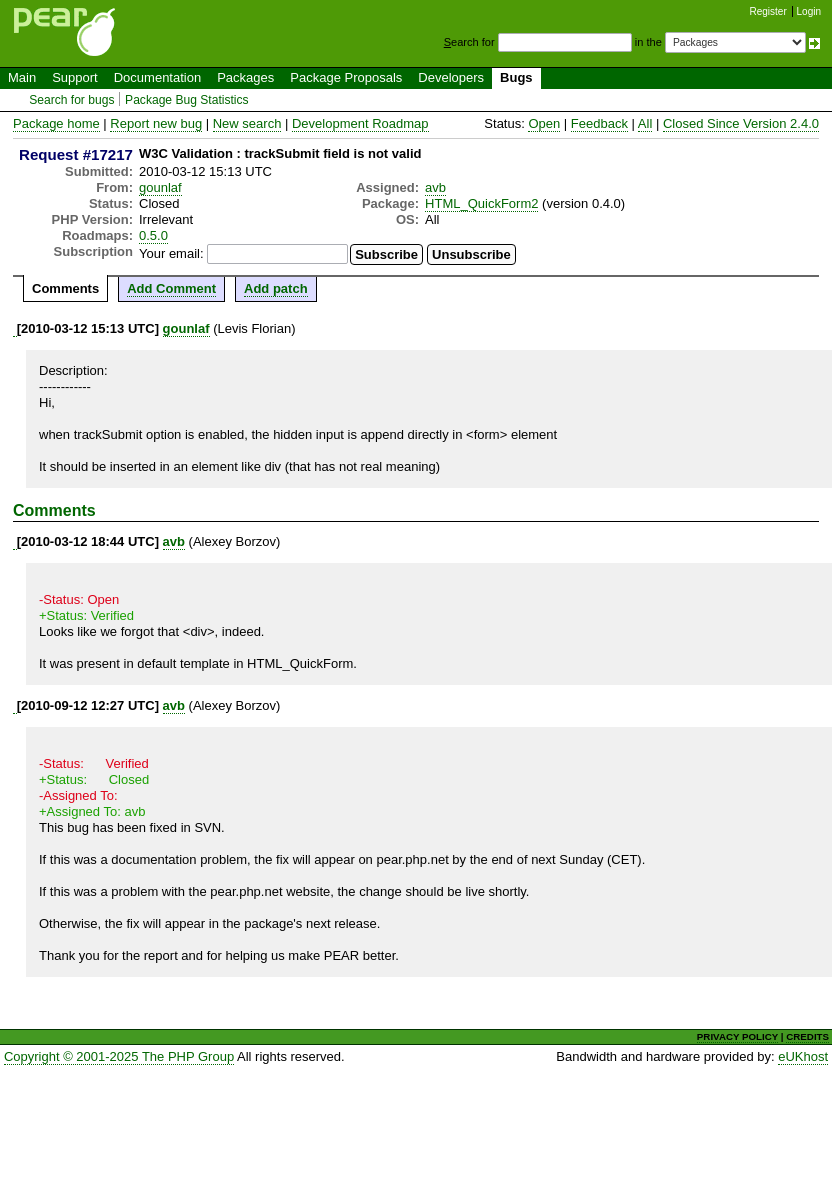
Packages (245, 77)
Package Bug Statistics (187, 100)
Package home (56, 123)
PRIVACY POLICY (737, 1036)
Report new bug (156, 123)
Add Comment (171, 288)
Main (22, 77)
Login (809, 11)
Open (544, 123)
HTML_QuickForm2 (481, 203)
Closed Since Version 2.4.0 (741, 123)
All (645, 123)
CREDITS (807, 1036)
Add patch (276, 288)
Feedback (599, 123)
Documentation (157, 77)
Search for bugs (71, 100)
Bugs (516, 77)
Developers (451, 77)
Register (768, 11)
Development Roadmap (360, 123)
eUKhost (803, 1056)
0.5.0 (153, 235)
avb (435, 187)
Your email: (171, 253)
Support (75, 77)
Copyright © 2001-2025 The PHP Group (119, 1056)
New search (247, 123)
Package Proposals (346, 77)
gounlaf (160, 187)
